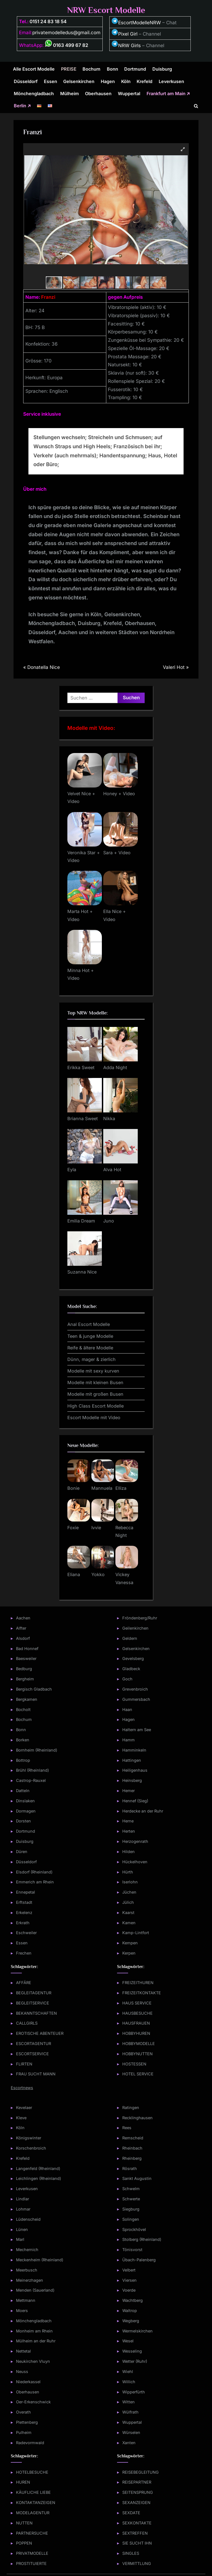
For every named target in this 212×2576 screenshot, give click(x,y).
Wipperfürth (133, 2392)
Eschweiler (26, 1932)
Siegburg (130, 2209)
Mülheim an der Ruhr (35, 2341)
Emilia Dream (81, 1221)
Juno (108, 1221)
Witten (128, 2401)
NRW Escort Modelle (106, 10)
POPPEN (24, 2543)
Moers (22, 2310)
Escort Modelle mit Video (93, 1417)
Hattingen (131, 1760)
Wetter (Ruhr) (134, 2361)
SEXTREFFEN (135, 2533)
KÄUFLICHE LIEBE (33, 2492)
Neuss (22, 2371)
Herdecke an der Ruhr (142, 1811)
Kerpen (129, 1953)
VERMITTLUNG (136, 2563)
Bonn (112, 69)
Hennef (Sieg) (135, 1800)
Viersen (129, 2280)
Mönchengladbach (34, 93)
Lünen (22, 2229)
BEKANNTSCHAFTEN (36, 2013)
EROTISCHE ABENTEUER (39, 2033)
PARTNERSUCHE (32, 2533)
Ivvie (96, 1527)
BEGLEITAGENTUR (33, 1992)
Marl (20, 2239)
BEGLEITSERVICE (32, 2003)
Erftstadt (24, 1902)
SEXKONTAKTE (137, 2523)
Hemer (128, 1790)
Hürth (127, 1872)
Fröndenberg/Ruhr (139, 1618)
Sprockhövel (134, 2229)
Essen (50, 81)
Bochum (91, 69)
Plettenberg (27, 2422)
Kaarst (128, 1912)
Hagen (108, 81)
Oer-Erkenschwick (33, 2401)
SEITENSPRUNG (137, 2492)
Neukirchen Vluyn (33, 2361)
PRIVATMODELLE (32, 2553)
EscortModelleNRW (136, 22)
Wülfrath (130, 2412)
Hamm (128, 1739)
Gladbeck (131, 1668)
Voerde (129, 2290)
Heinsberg (132, 1780)
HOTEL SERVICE (137, 2074)
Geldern (129, 1638)
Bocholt (23, 1709)
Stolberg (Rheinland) (141, 2239)
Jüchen (129, 1892)
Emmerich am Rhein (35, 1882)
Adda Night (115, 1067)
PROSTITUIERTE (31, 2563)
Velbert (129, 2270)
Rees (126, 2127)
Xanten (129, 2442)
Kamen (129, 1922)
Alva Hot (112, 1169)
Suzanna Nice (82, 1272)
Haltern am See (136, 1729)
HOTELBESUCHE (32, 2472)
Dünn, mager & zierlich (91, 1359)
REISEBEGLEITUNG (140, 2472)
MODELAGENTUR (32, 2512)
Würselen (131, 2432)
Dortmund (135, 69)
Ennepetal (25, 1892)
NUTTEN (24, 2523)
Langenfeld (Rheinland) (38, 2168)
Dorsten (23, 1821)
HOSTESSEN (134, 2064)
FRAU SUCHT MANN (35, 2074)
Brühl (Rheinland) (32, 1770)
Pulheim (23, 2432)
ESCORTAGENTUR (33, 2043)
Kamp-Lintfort (135, 1932)
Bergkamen (26, 1699)
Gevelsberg (133, 1658)
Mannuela (101, 1488)
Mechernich (27, 2249)
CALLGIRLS (27, 2023)
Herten (128, 1831)
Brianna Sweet (82, 1118)
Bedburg (24, 1668)
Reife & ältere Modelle (90, 1347)
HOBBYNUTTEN (137, 2053)
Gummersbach (136, 1699)
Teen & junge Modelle (90, 1336)
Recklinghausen (137, 2117)
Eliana (73, 1574)
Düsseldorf (26, 81)
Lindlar (22, 2198)
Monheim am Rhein (34, 2331)
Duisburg (162, 69)
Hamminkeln (134, 1750)
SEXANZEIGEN (136, 2502)
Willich (128, 2381)
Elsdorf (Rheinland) (34, 1872)
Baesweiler (26, 1658)
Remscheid (132, 2137)
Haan (127, 1709)
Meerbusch (26, 2270)
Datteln (23, 1790)
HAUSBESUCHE (137, 2013)
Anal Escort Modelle (88, 1324)
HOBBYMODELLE (138, 2043)
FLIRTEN (24, 2064)
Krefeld (144, 81)
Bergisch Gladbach (34, 1689)
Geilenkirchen (135, 1628)
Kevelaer (24, 2107)
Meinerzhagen (29, 2280)
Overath (23, 2412)
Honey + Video (119, 793)
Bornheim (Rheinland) (36, 1750)
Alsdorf (23, 1638)
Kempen (130, 1942)
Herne (128, 1821)
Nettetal (23, 2351)
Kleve (21, 2117)
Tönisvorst (132, 2249)
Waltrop (129, 2310)
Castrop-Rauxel (31, 1780)
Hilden (128, 1851)
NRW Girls (129, 45)
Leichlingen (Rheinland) (38, 2178)
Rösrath (129, 2168)
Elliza (120, 1488)
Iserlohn (130, 1882)
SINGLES (130, 2553)
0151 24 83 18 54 (48, 21)
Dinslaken (25, 1800)
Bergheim (25, 1679)
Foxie (73, 1527)
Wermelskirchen (137, 2331)
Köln (126, 81)
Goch (127, 1679)
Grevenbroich (135, 1689)
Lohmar (23, 2209)
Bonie (73, 1488)
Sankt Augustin (137, 2178)
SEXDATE (131, 2512)
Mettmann (25, 2300)
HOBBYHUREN (136, 2033)
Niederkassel (28, 2381)
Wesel (128, 2341)
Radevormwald (30, 2442)
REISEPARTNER (136, 2482)
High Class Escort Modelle (95, 1406)
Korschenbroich (31, 2148)
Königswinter (28, 2137)
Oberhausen (98, 93)
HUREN (23, 2482)
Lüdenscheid (28, 2219)
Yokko (98, 1574)
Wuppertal (129, 93)
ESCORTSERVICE (32, 2053)
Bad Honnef (27, 1648)
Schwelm (131, 2188)
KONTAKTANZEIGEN (35, 2502)
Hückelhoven (134, 1861)
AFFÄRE (23, 1982)
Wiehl (127, 2371)
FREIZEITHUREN (137, 1982)
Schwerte (131, 2198)
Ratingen (130, 2107)
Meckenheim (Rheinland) (39, 2259)
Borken (22, 1739)
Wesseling (132, 2351)
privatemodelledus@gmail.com (66, 32)
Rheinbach (132, 2148)
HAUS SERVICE (137, 2003)
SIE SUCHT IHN (137, 2543)
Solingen (130, 2219)
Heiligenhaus (134, 1770)
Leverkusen (171, 81)
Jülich (128, 1902)
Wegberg (130, 2320)
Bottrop (23, 1760)
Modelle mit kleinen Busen (95, 1382)
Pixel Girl (127, 34)
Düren (21, 1851)
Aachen (23, 1618)
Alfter (21, 1628)
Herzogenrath (135, 1841)
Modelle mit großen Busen (95, 1394)
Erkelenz (24, 1912)
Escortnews (22, 2087)
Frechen (23, 1953)
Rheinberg (132, 2158)
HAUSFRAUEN (136, 2023)
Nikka (109, 1118)
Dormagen (26, 1811)
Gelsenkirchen (78, 81)
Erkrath (23, 1922)
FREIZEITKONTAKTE (141, 1992)
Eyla (71, 1169)
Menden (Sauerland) (35, 2290)
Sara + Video (117, 852)
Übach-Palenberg (139, 2259)
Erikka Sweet (80, 1067)
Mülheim (69, 93)
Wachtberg (132, 2300)
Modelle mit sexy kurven (93, 1371)
